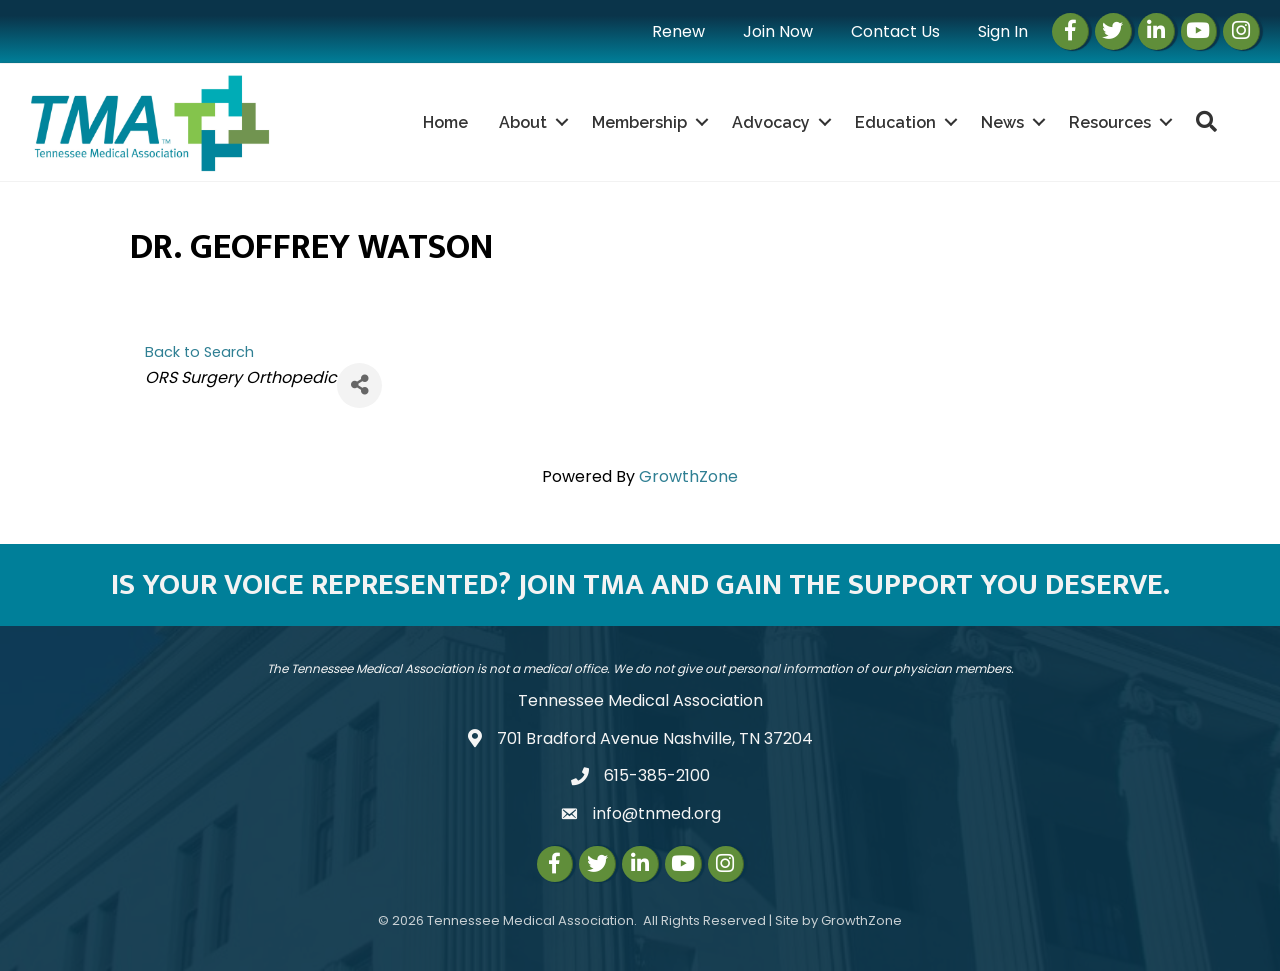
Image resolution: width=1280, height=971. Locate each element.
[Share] (359, 385)
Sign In (1003, 31)
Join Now (778, 31)
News (1002, 122)
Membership (639, 122)
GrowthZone (688, 476)
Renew (678, 31)
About (523, 122)
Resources (1110, 122)
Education (895, 122)
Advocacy (771, 122)
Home (445, 122)
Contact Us (895, 31)
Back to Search (199, 352)
